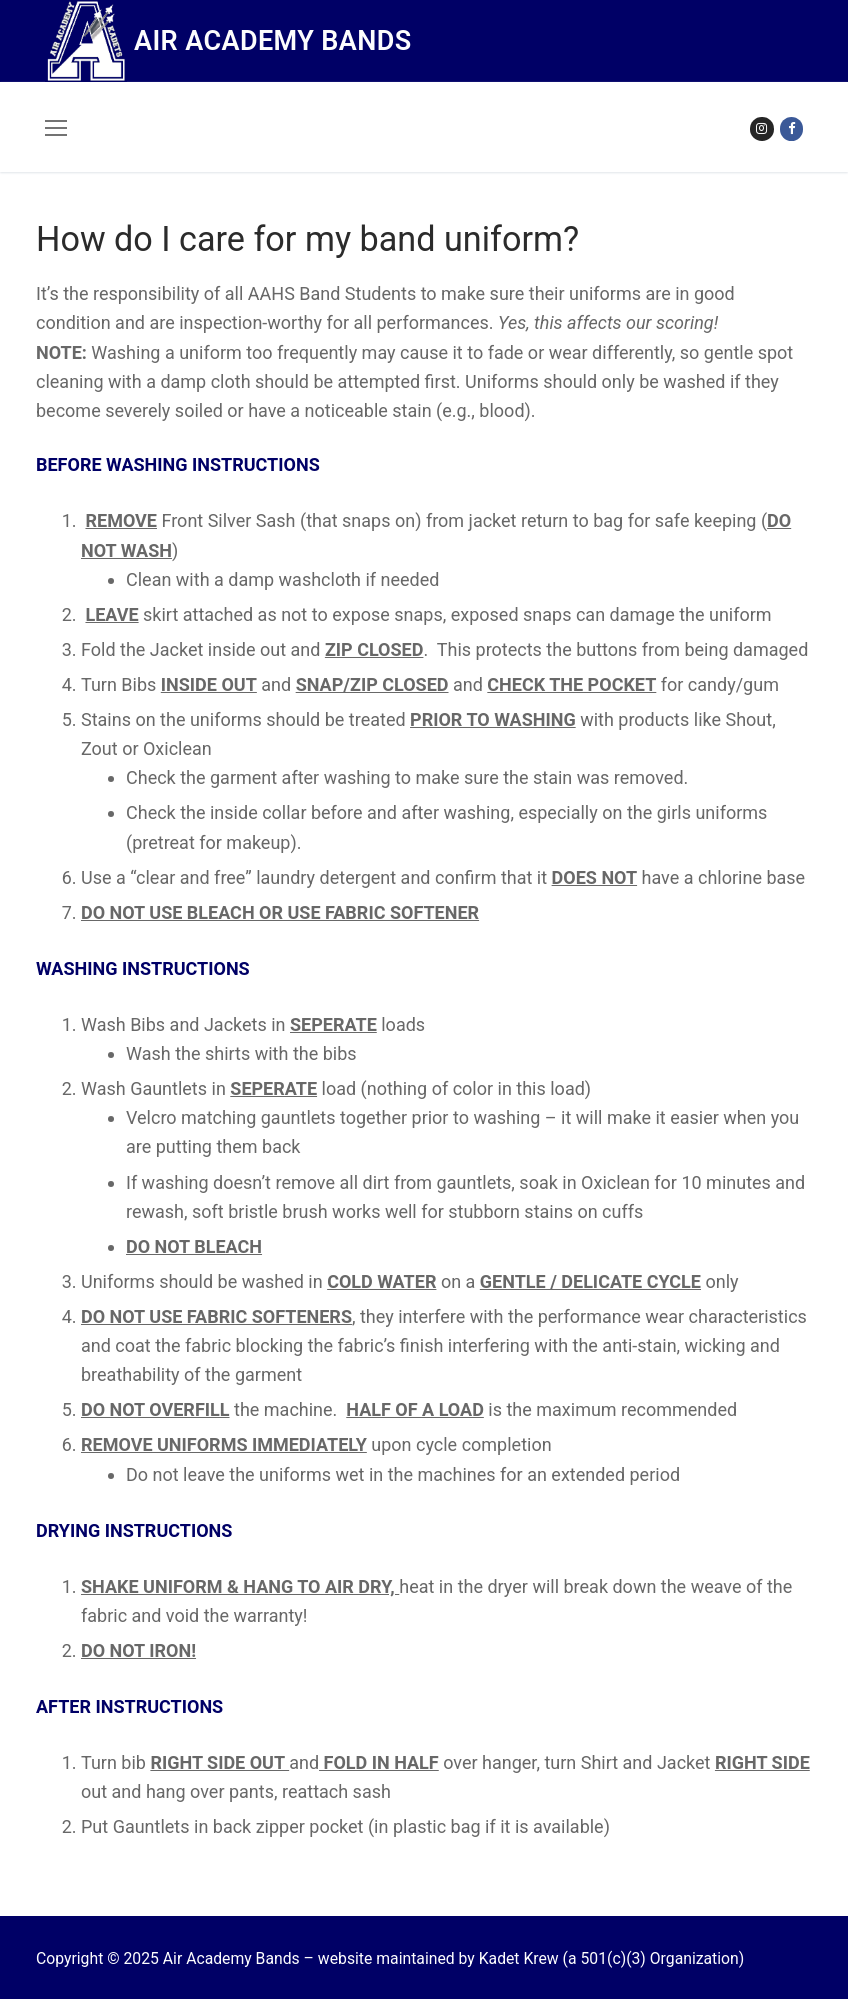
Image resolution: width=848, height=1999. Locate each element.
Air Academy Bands (273, 41)
